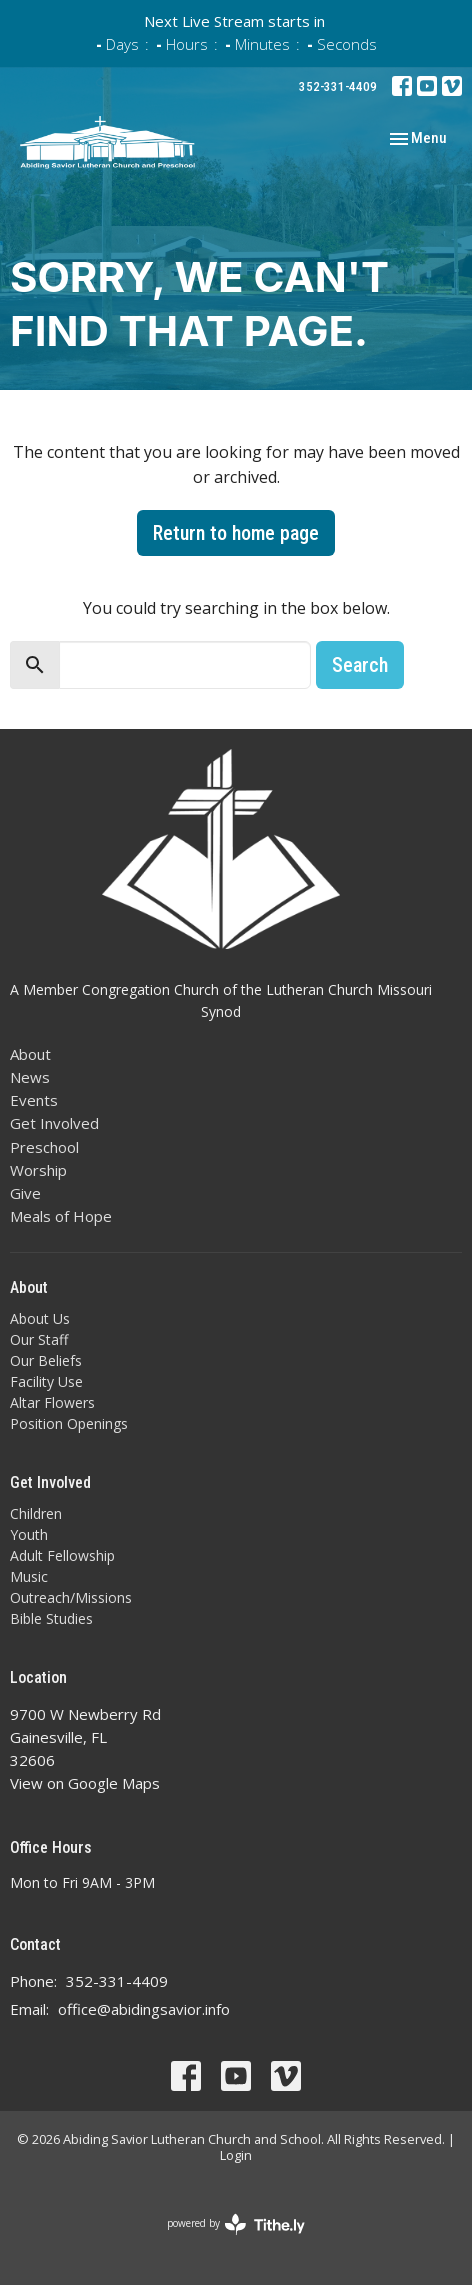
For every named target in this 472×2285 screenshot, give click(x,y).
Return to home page (236, 533)
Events (34, 1100)
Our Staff (39, 1339)
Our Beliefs (46, 1360)
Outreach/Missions (71, 1597)
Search (360, 665)
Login (236, 2155)
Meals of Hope (61, 1216)
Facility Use (46, 1381)
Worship (38, 1170)
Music (29, 1576)
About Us (40, 1318)
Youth (29, 1534)
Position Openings (69, 1423)
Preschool (44, 1147)
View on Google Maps (85, 1783)
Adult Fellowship (62, 1555)
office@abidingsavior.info (144, 2009)
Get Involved (54, 1123)
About (30, 1054)
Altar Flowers (52, 1402)
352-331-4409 (338, 86)
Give (25, 1193)
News (30, 1077)
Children (36, 1513)
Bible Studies (51, 1618)
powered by (236, 2224)
